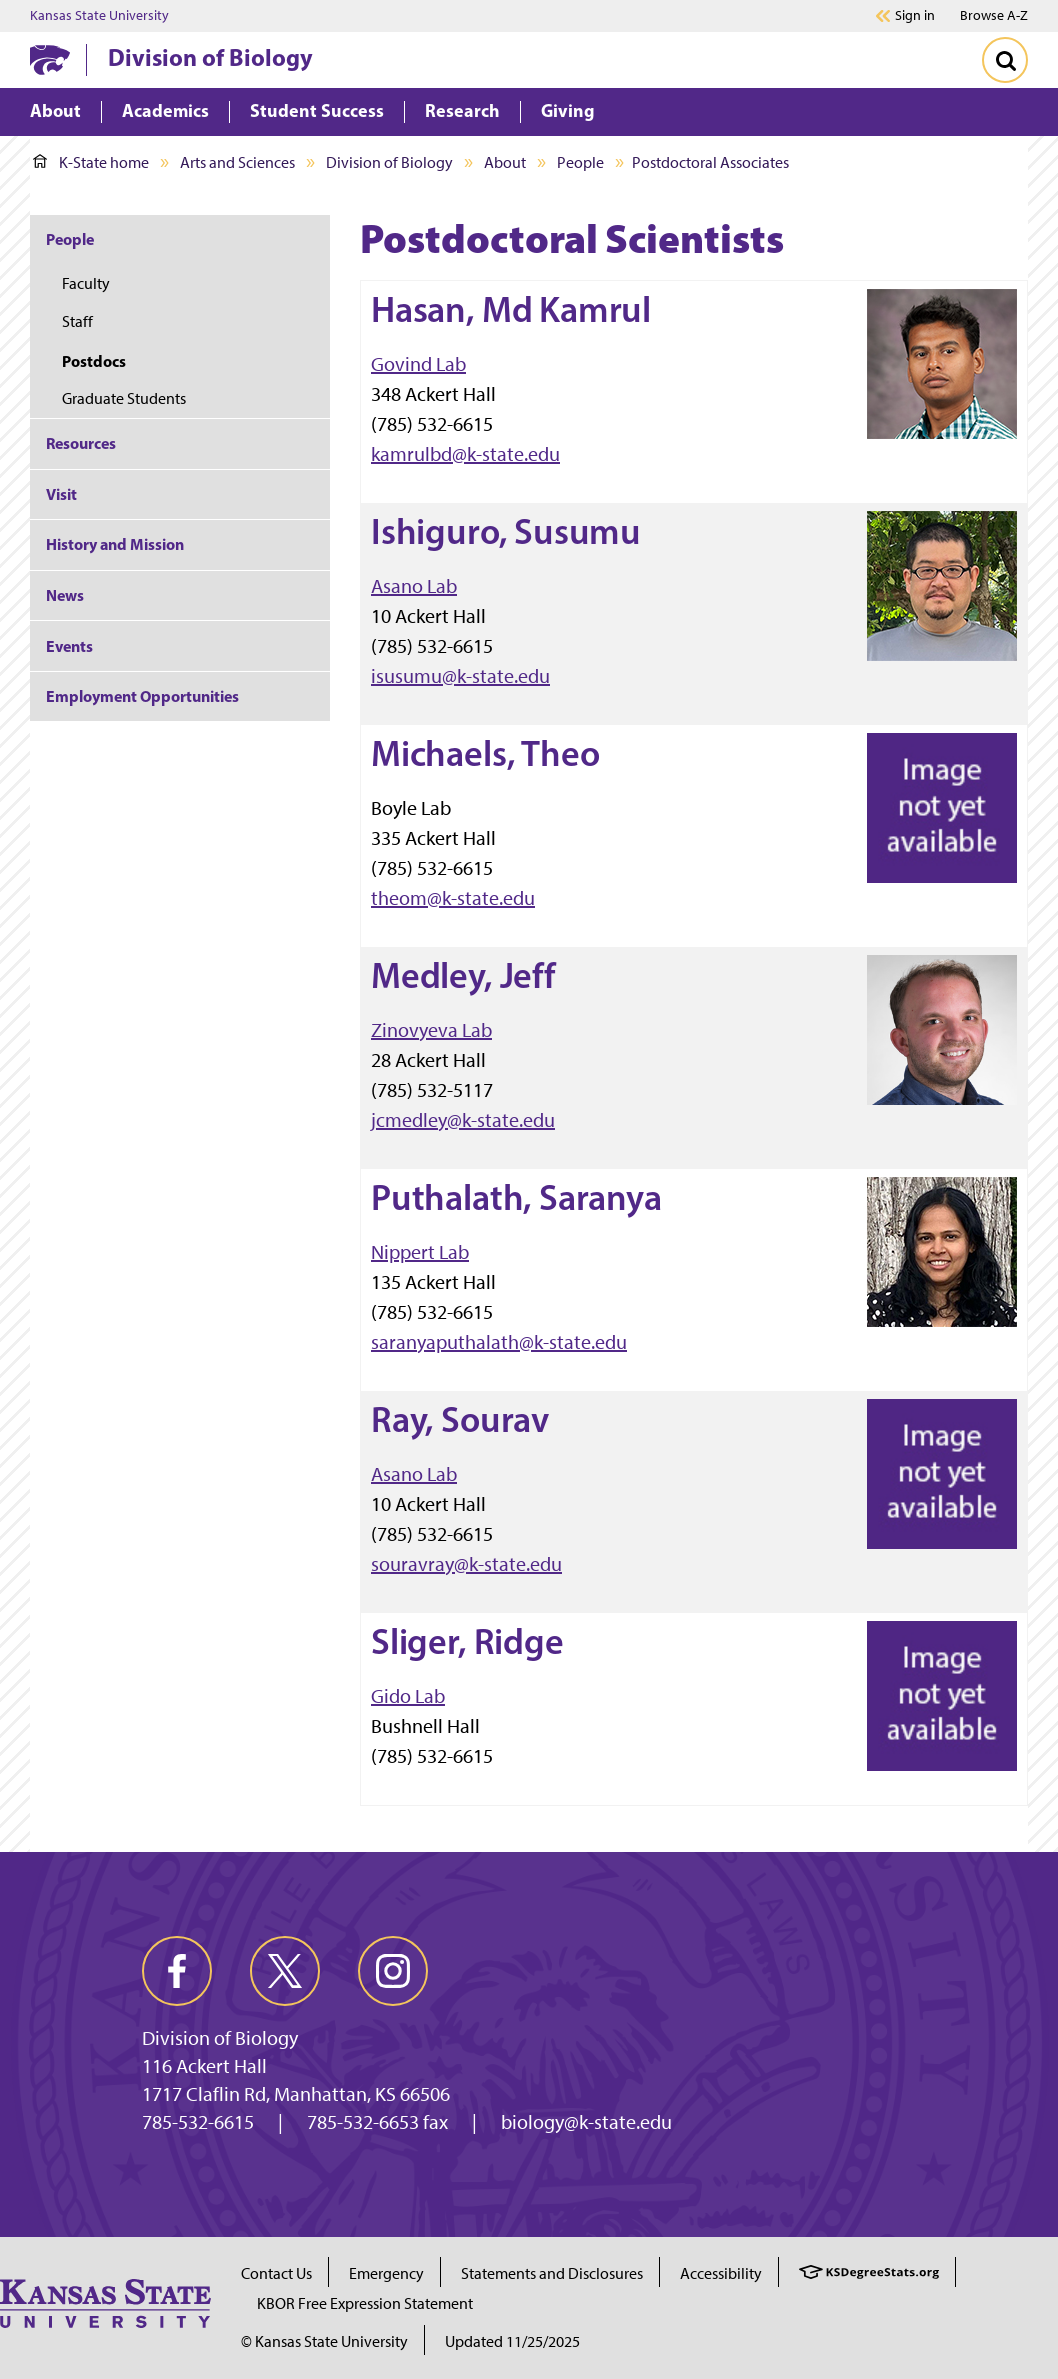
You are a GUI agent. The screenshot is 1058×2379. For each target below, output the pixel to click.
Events (69, 646)
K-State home (91, 162)
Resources (81, 443)
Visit (61, 494)
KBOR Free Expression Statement (365, 2303)
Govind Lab (418, 364)
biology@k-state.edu (586, 2122)
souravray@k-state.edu (466, 1564)
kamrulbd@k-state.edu (465, 454)
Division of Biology (210, 57)
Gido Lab (408, 1696)
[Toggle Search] (1005, 60)
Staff (77, 321)
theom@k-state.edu (453, 898)
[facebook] (177, 1971)
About (505, 162)
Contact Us (276, 2273)
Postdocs (94, 361)
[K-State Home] (50, 59)
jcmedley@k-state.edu (463, 1120)
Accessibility (721, 2273)
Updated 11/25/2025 (512, 2341)
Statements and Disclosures (552, 2273)
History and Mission (115, 544)
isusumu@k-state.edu (460, 676)
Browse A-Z (994, 15)
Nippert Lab (420, 1252)
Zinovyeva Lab (431, 1030)
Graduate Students (124, 398)
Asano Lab (414, 586)
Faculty (86, 283)
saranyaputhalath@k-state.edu (499, 1342)
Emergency (386, 2273)
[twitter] (285, 1971)
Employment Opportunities (142, 696)
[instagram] (393, 1971)
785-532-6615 (198, 2122)
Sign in (915, 16)
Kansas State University (99, 16)
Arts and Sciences (237, 162)
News (65, 595)
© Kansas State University (324, 2341)
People (580, 162)
